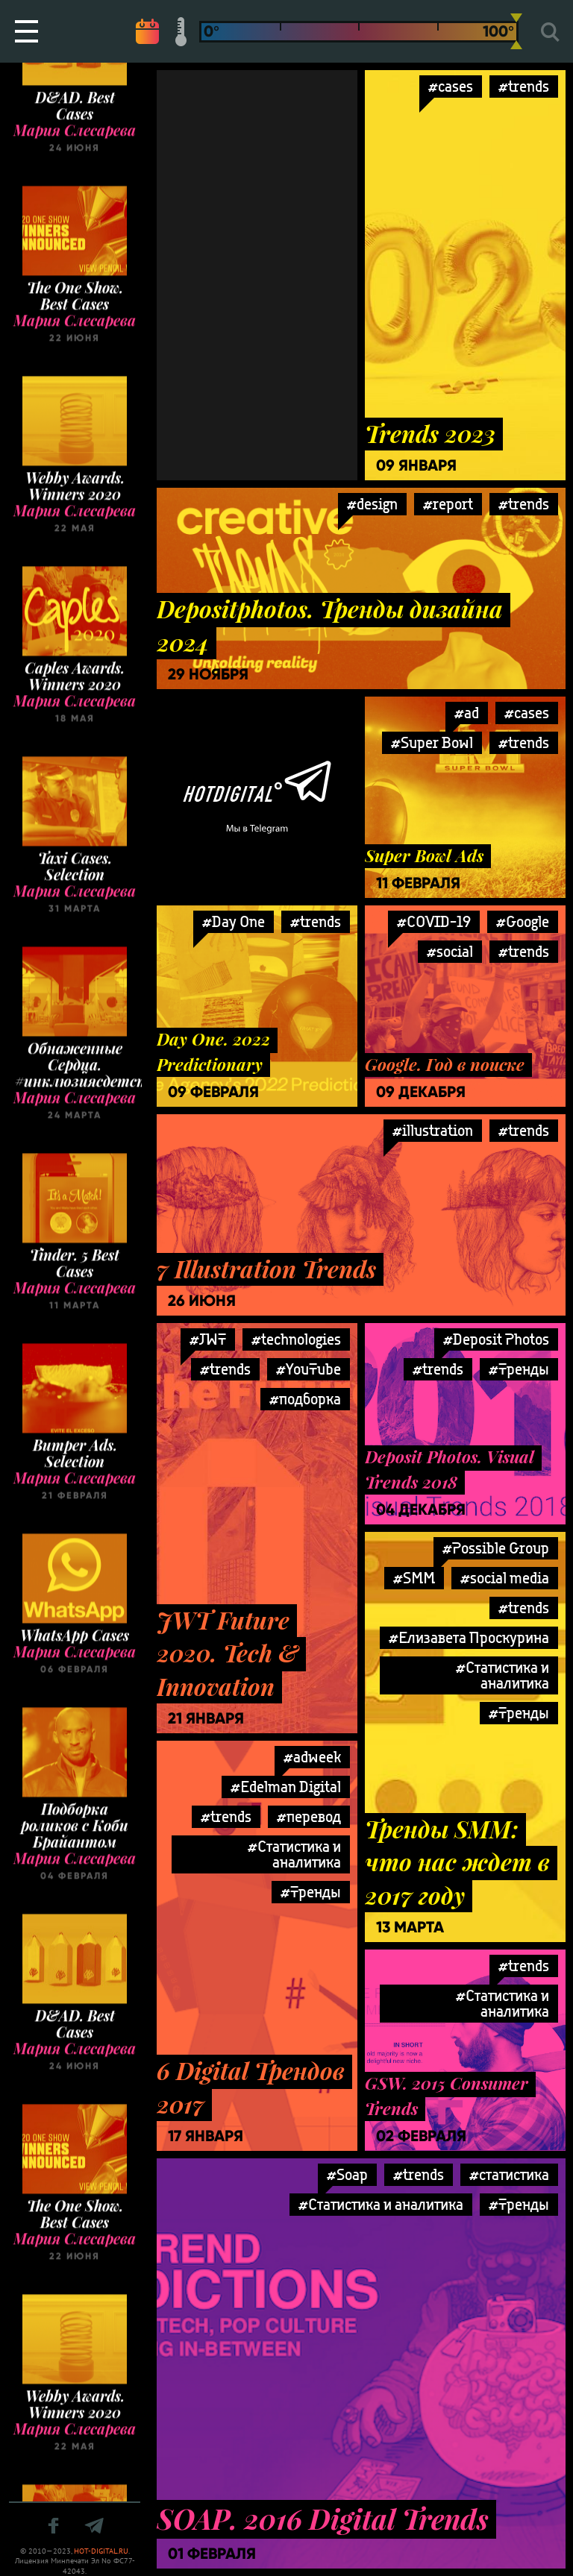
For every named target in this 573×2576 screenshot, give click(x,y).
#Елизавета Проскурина (469, 1637)
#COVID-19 (434, 921)
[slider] (516, 31)
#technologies (296, 1339)
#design (372, 504)
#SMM (414, 1578)
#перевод (309, 1816)
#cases (450, 86)
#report (448, 504)
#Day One (233, 921)
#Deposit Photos (496, 1339)
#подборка (305, 1399)
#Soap (347, 2174)
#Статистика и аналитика (502, 1675)
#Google (522, 921)
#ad (466, 713)
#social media (504, 1578)
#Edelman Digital (286, 1787)
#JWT (208, 1339)
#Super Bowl (432, 742)
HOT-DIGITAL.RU (101, 2551)
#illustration (432, 1130)
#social (450, 951)
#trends (523, 504)
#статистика (509, 2174)
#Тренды (519, 1369)
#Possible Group (495, 1548)
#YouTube (308, 1369)
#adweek (312, 1757)
